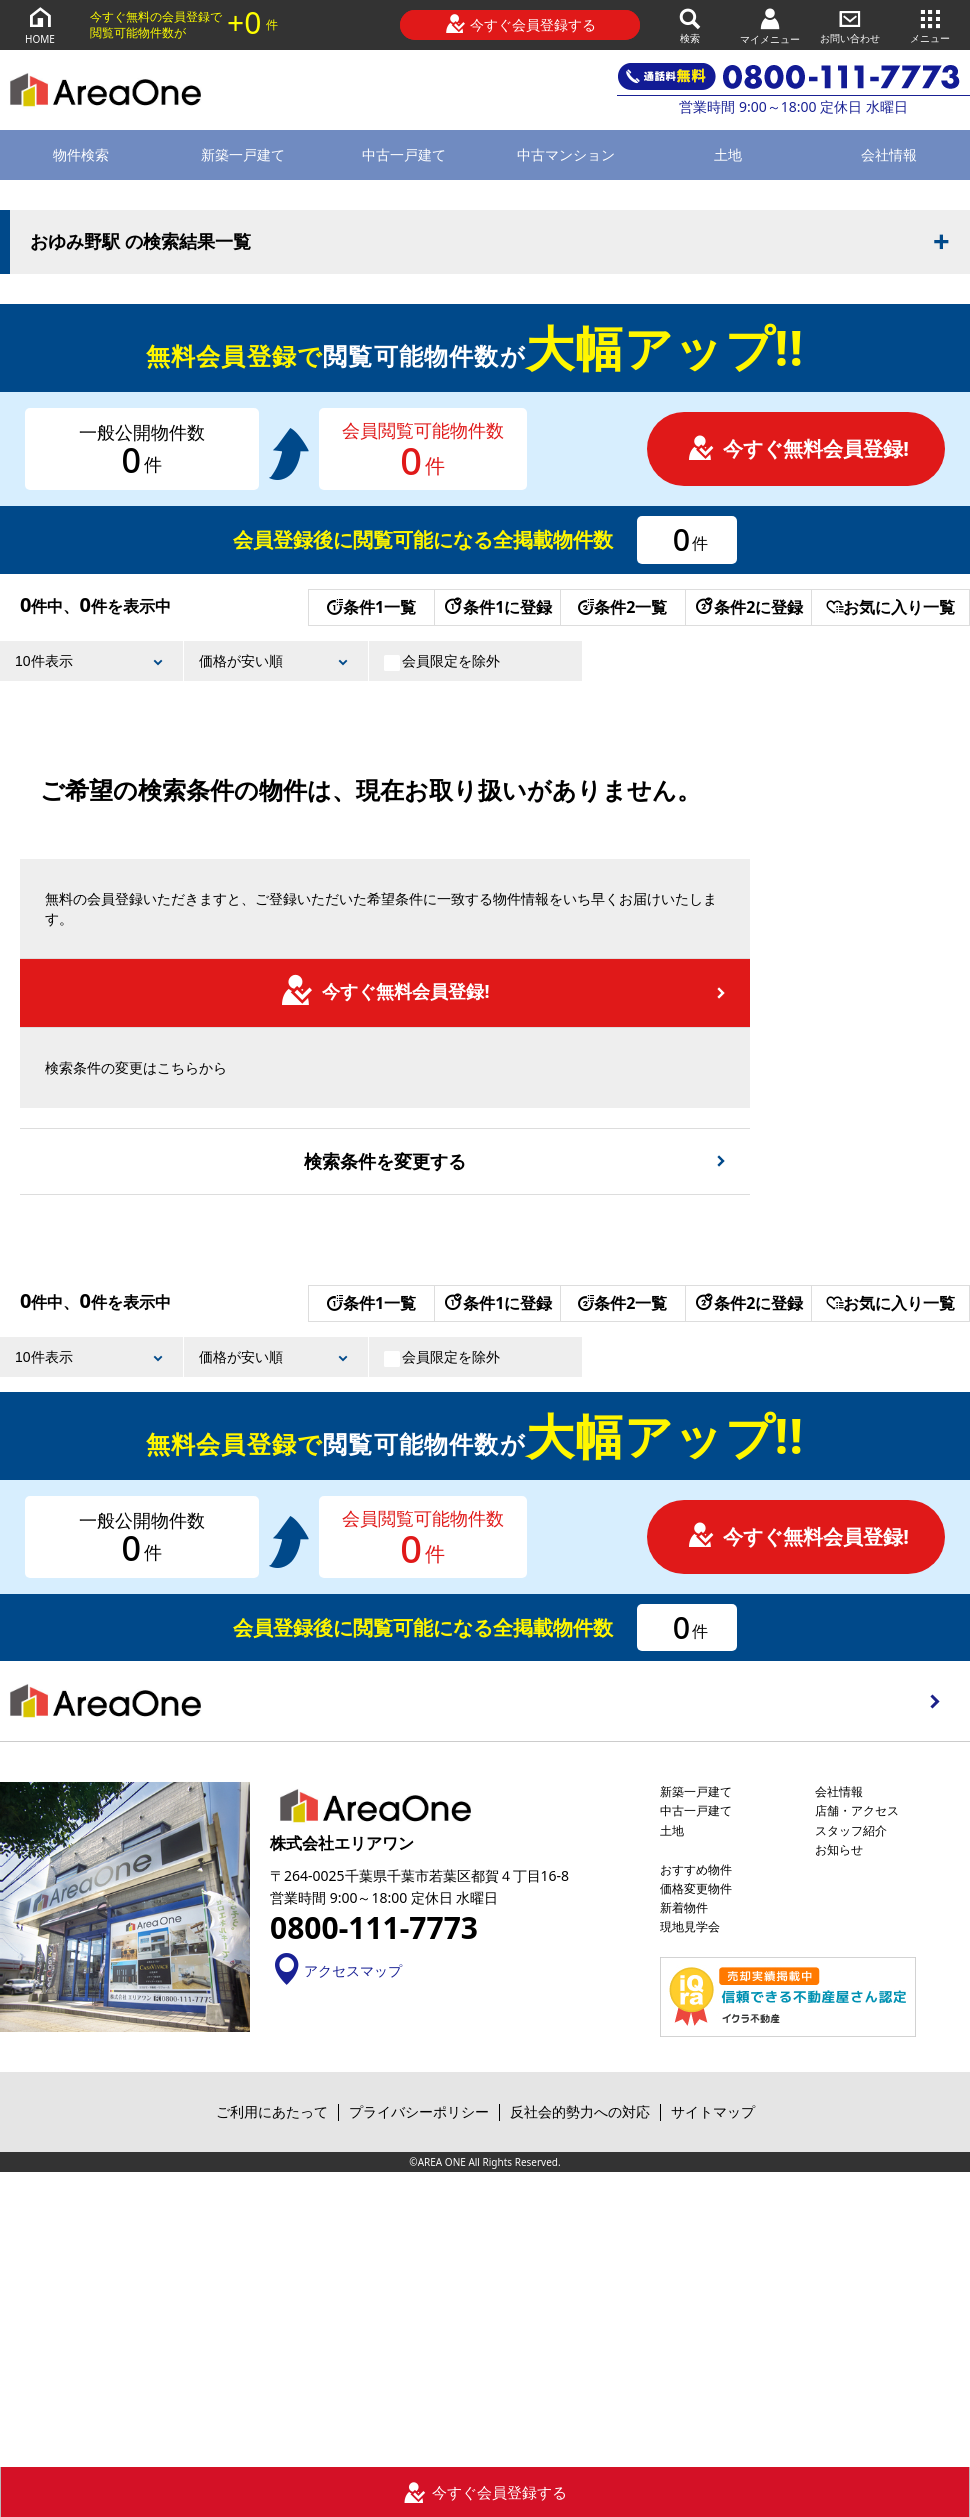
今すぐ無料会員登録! (798, 448)
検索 (690, 24)
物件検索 (81, 154)
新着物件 (684, 1907)
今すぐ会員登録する (520, 24)
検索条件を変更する (385, 1161)
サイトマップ (713, 2111)
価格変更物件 (696, 1888)
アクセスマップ (336, 1970)
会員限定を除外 (442, 661)
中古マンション (566, 154)
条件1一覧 (371, 607)
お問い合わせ (850, 24)
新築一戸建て (243, 154)
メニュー (930, 24)
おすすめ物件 (696, 1869)
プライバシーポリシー (419, 2111)
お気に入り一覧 (890, 607)
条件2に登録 (748, 607)
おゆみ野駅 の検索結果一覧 (140, 242)
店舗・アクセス (857, 1810)
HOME (40, 24)
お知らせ (839, 1849)
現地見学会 (690, 1926)
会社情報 (839, 1791)
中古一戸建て (404, 154)
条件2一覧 (622, 607)
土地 (728, 154)
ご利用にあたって (272, 2111)
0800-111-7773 (374, 1927)
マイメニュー (770, 25)
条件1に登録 (497, 607)
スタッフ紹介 (851, 1830)
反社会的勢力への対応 (580, 2111)
